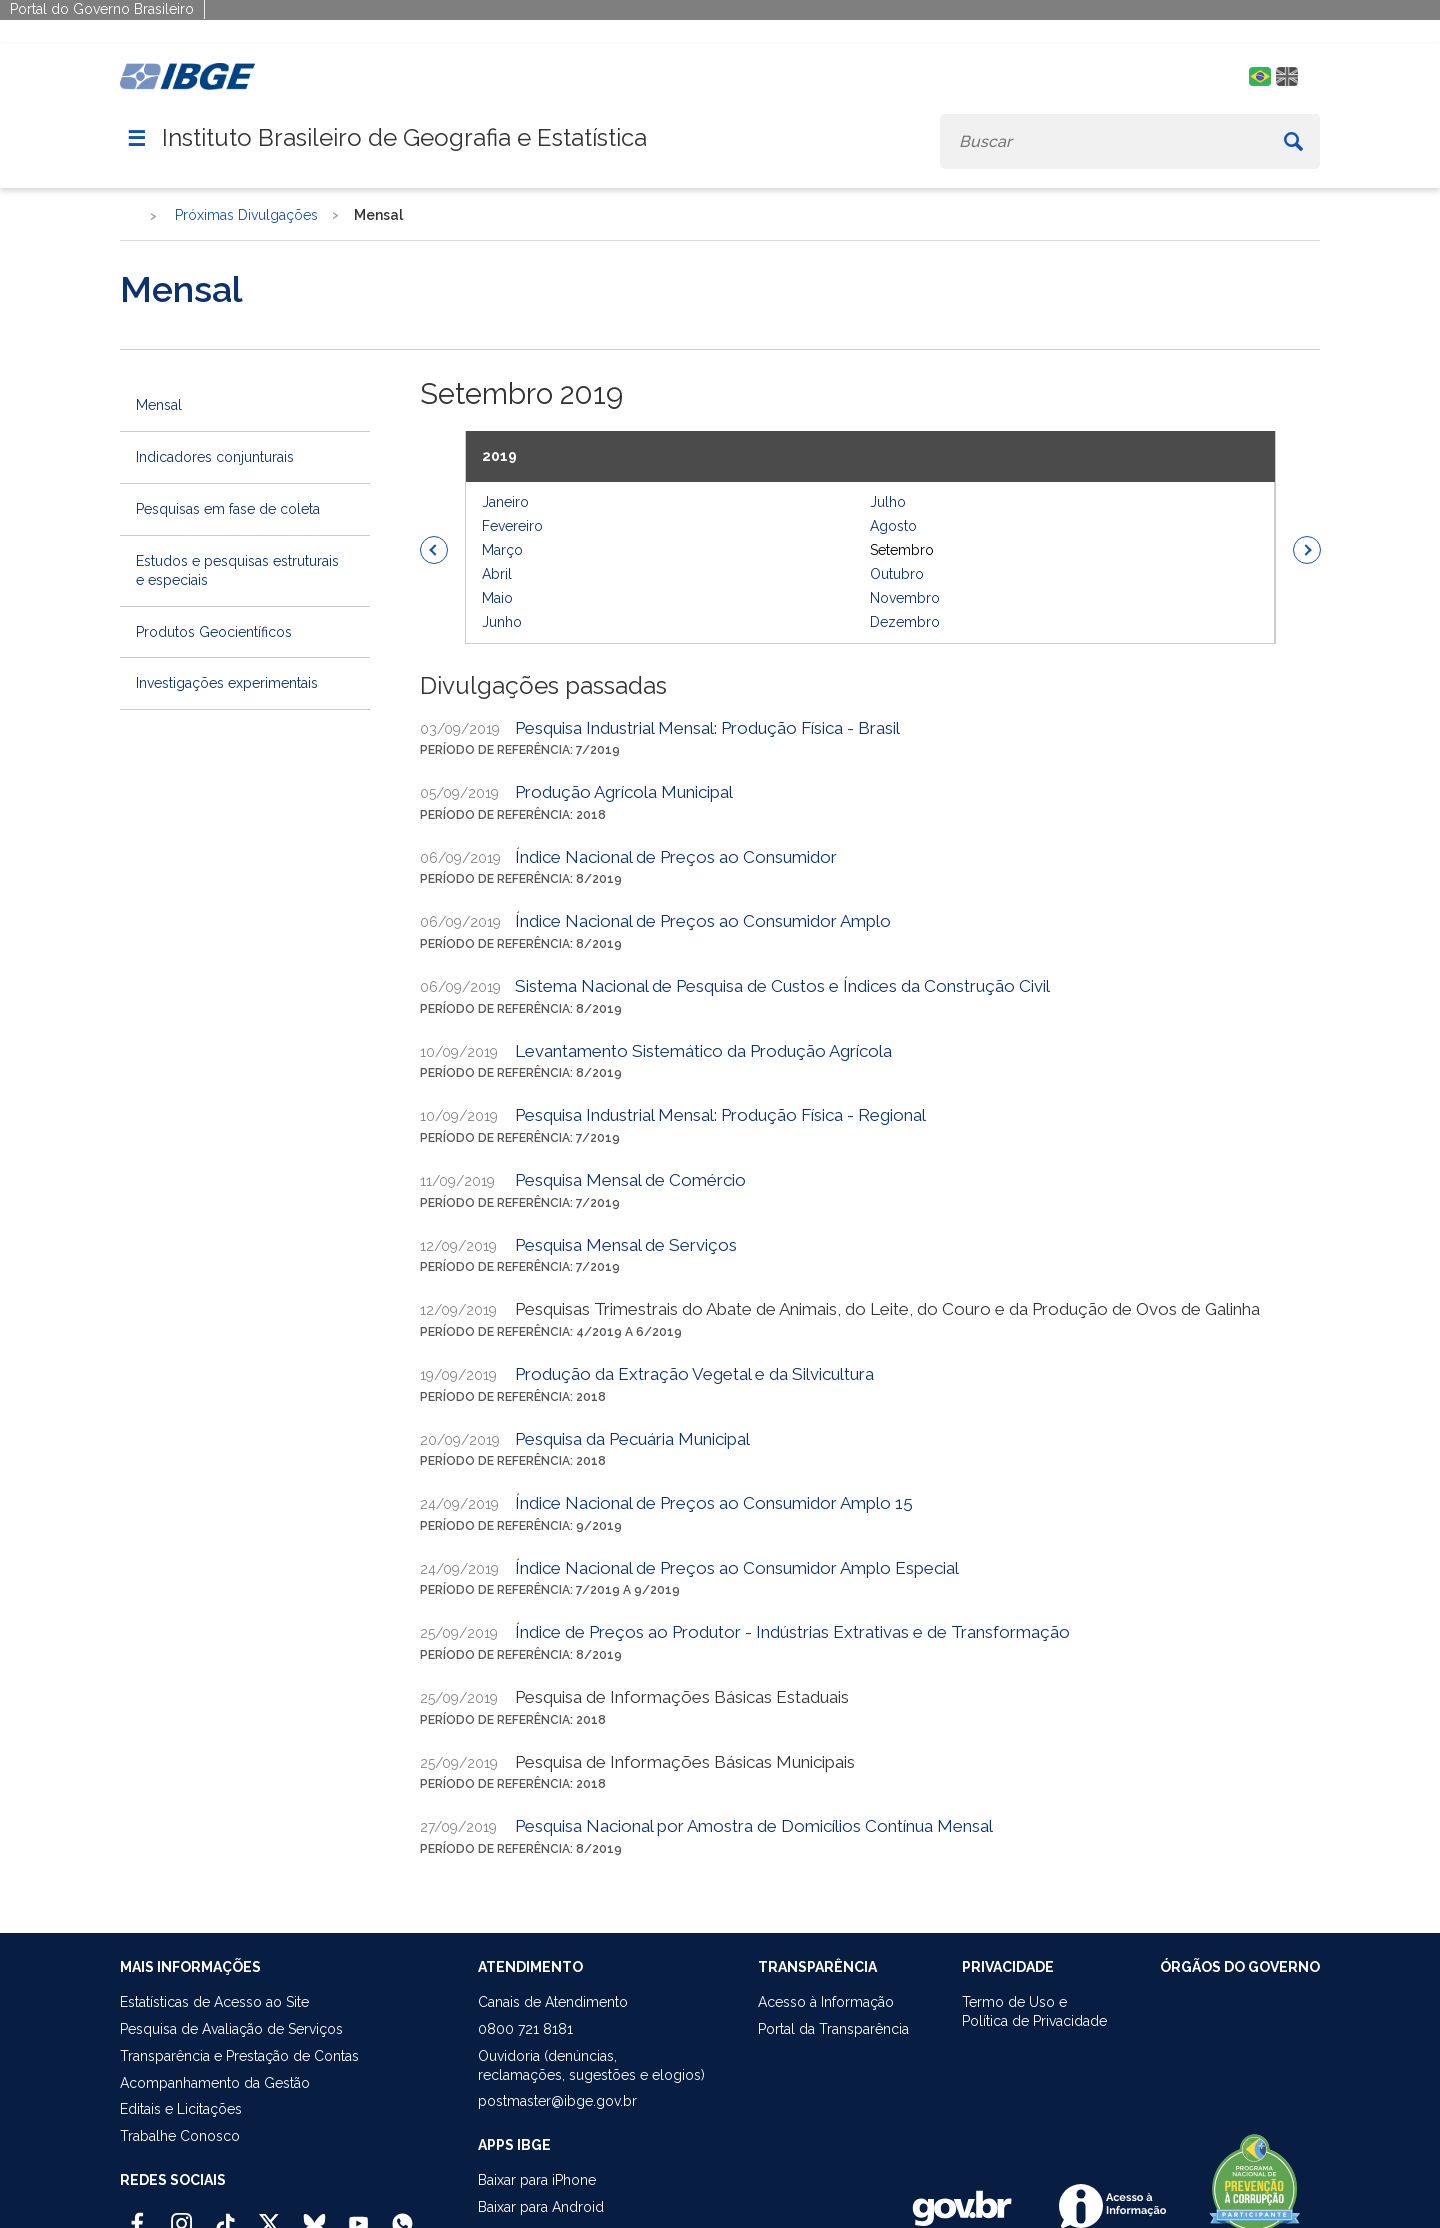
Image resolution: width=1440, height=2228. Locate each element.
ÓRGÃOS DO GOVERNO (1240, 1967)
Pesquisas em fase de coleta (228, 509)
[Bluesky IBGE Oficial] (314, 2215)
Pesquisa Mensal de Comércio (630, 1180)
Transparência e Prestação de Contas (239, 2056)
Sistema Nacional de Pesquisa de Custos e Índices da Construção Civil (782, 986)
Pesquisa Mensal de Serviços (626, 1245)
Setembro (902, 550)
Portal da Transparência (833, 2029)
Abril (497, 574)
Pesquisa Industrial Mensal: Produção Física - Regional (720, 1115)
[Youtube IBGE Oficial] (358, 2215)
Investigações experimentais (227, 683)
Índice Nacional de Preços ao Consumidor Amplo (703, 921)
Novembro (905, 598)
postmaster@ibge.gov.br (557, 2101)
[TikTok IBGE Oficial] (225, 2215)
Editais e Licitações (181, 2109)
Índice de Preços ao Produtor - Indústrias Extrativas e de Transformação (792, 1632)
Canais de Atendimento (553, 2002)
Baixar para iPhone (537, 2180)
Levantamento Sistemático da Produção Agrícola (703, 1051)
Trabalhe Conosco (180, 2136)
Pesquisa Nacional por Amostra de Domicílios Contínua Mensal (754, 1826)
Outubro (897, 574)
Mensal (159, 405)
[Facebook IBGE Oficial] (137, 2215)
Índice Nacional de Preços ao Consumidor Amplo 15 (714, 1503)
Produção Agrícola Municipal (624, 792)
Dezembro (905, 622)
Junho (502, 622)
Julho (888, 502)
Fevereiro (512, 526)
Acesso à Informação (826, 2002)
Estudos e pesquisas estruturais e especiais (237, 570)
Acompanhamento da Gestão (215, 2083)
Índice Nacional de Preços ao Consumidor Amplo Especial (737, 1568)
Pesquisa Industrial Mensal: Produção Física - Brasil (707, 728)
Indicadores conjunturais (215, 457)
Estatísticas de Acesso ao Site (214, 2002)
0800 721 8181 (525, 2029)
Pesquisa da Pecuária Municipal (632, 1439)
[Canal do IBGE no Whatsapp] (402, 2215)
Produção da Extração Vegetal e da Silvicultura (694, 1374)
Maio (497, 598)
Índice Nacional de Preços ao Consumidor (676, 857)
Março (502, 550)
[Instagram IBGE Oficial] (181, 2215)
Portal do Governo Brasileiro (102, 9)
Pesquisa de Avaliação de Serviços (231, 2029)
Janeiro (505, 502)
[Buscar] (1293, 141)
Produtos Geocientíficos (214, 632)
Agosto (893, 526)
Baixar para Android (541, 2207)
